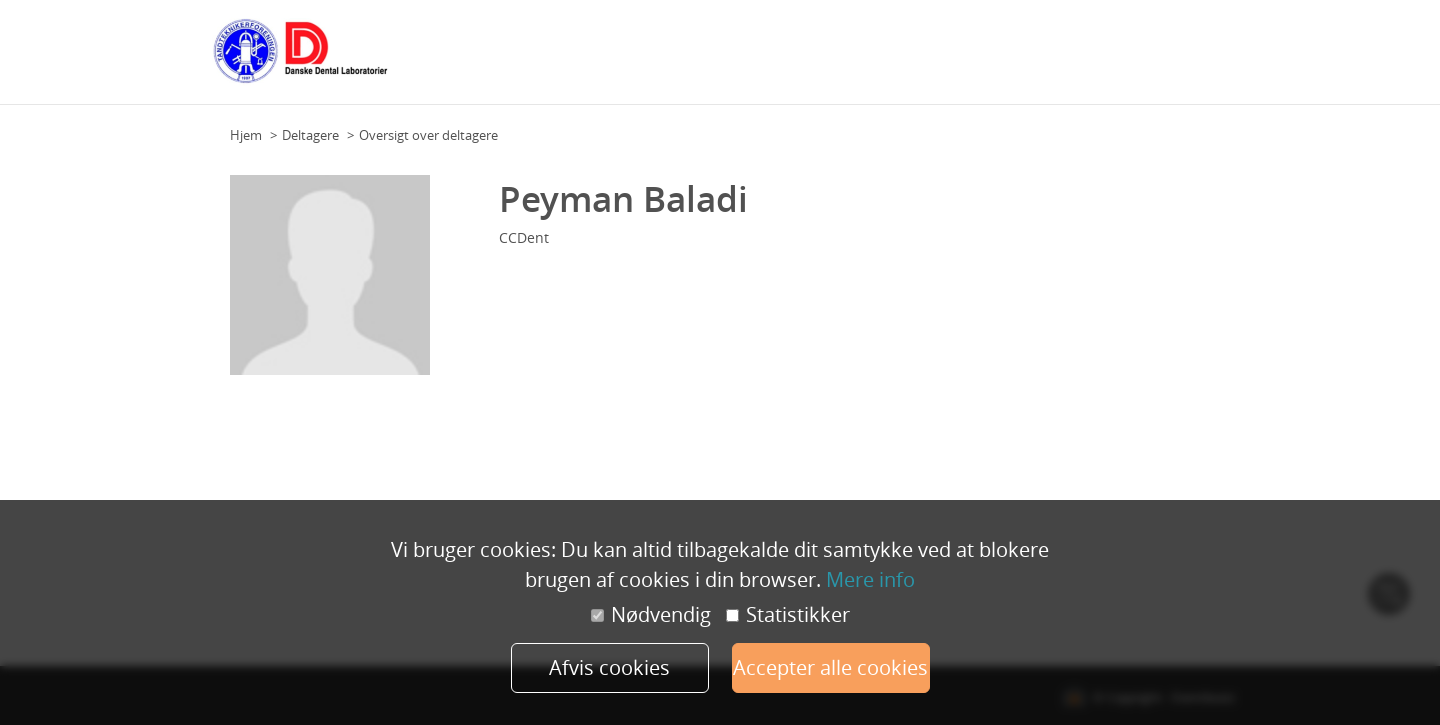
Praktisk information (1123, 59)
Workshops (755, 59)
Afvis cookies (609, 667)
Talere (890, 59)
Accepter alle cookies (830, 667)
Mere (1214, 59)
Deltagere (830, 59)
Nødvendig (651, 615)
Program (683, 59)
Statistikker (788, 615)
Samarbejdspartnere (983, 59)
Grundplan (612, 59)
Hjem (246, 135)
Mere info (870, 579)
